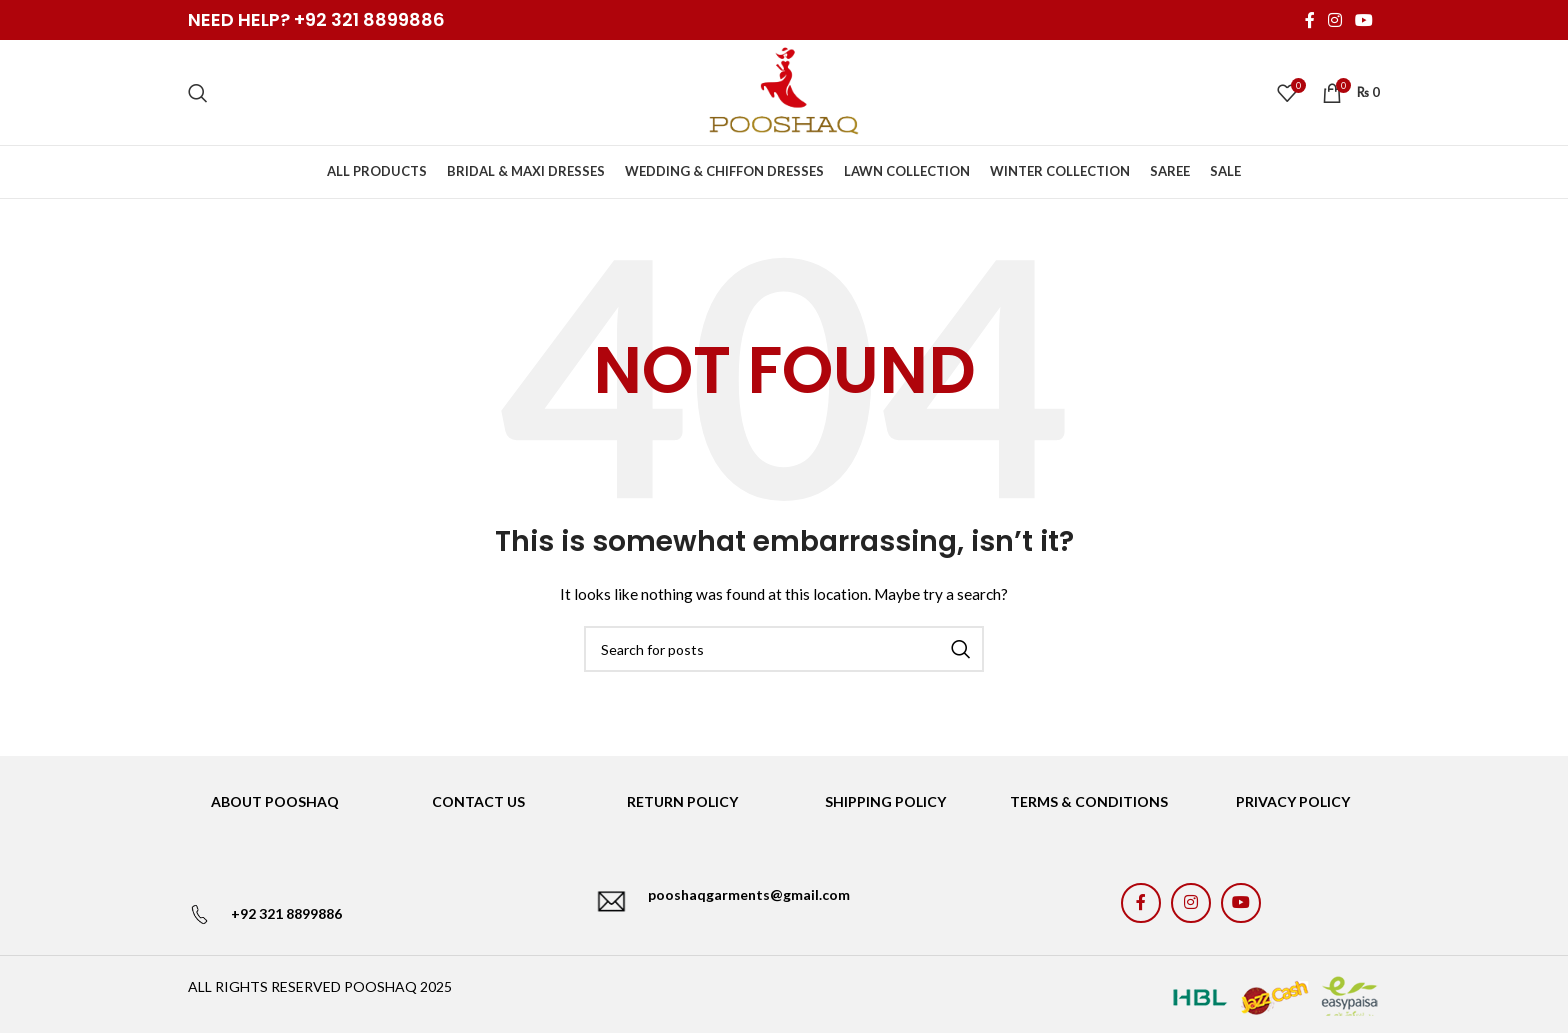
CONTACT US (478, 801)
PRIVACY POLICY (1293, 801)
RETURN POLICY (682, 801)
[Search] (198, 93)
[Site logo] (784, 90)
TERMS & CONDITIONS (1089, 801)
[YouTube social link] (1364, 20)
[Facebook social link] (1309, 20)
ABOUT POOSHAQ (275, 801)
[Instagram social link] (1334, 20)
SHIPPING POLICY (885, 801)
